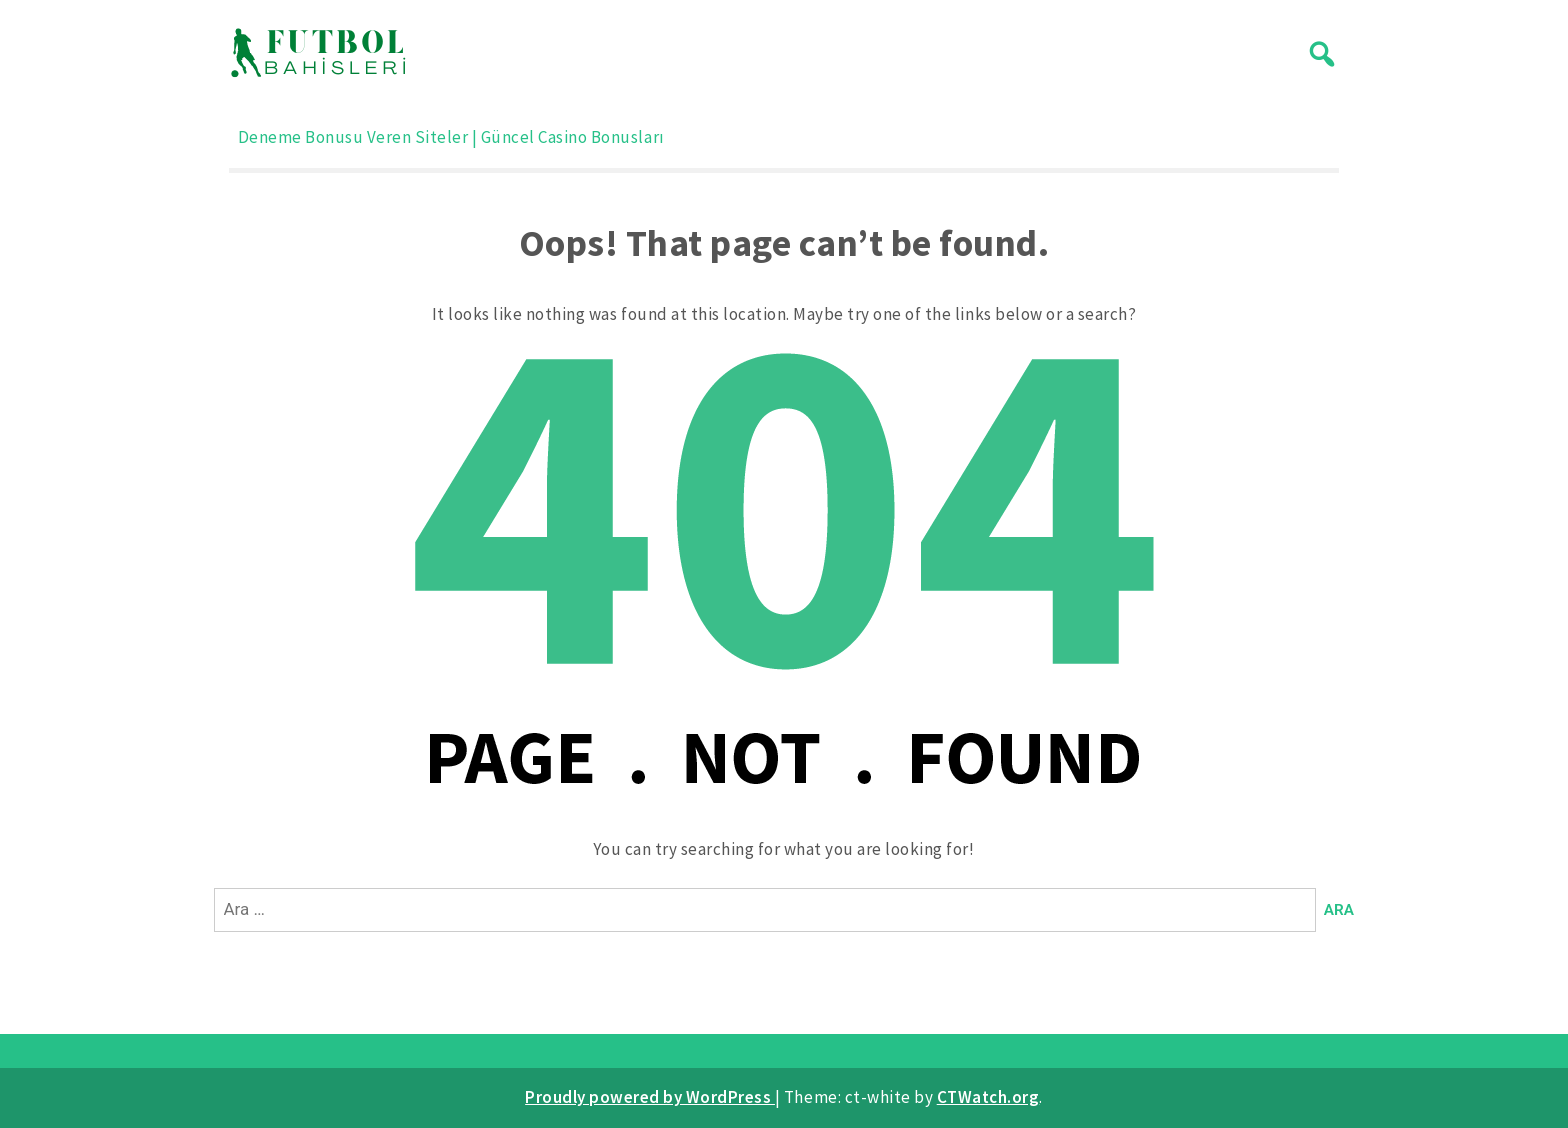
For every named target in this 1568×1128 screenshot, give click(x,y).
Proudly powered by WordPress (650, 1097)
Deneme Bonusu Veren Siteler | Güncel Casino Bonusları (451, 137)
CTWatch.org (988, 1097)
